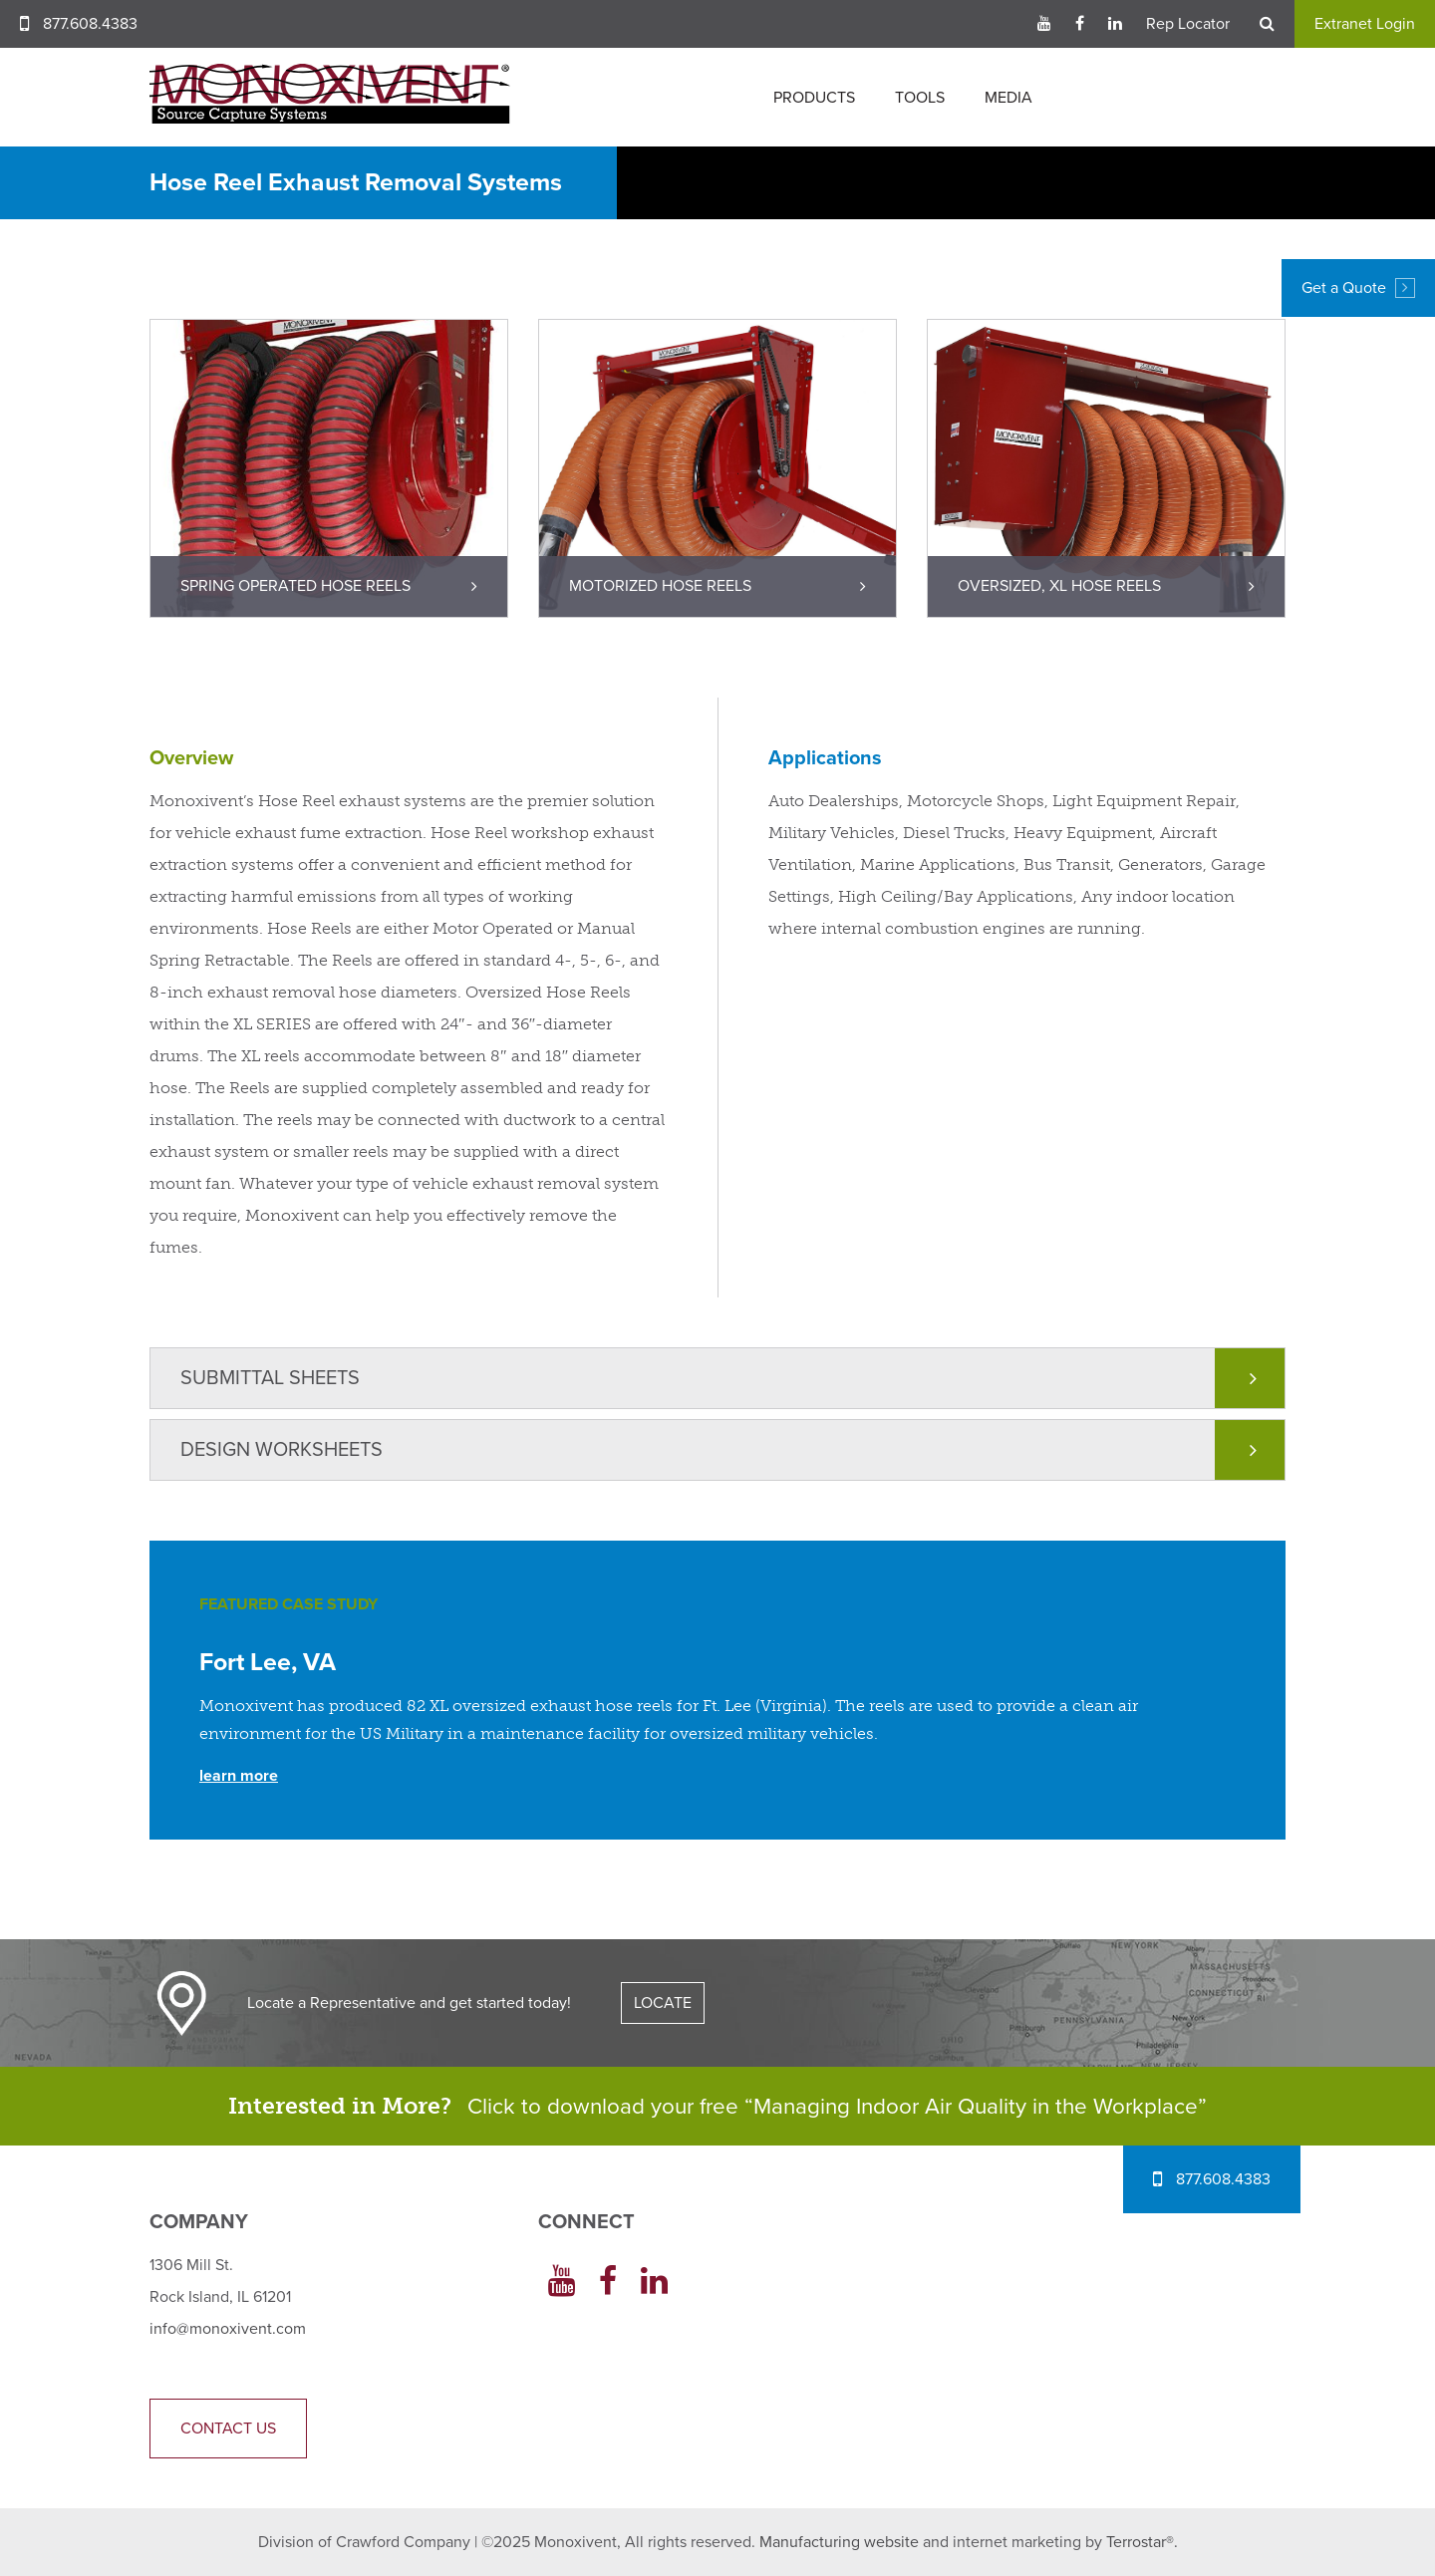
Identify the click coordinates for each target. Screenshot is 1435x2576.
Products (814, 98)
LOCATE (663, 2003)
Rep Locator (1188, 24)
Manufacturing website (839, 2542)
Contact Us (228, 2428)
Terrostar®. (1142, 2542)
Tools (920, 98)
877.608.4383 (90, 24)
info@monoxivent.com (227, 2329)
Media (1008, 98)
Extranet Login (1364, 24)
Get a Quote (1358, 288)
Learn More (238, 1776)
